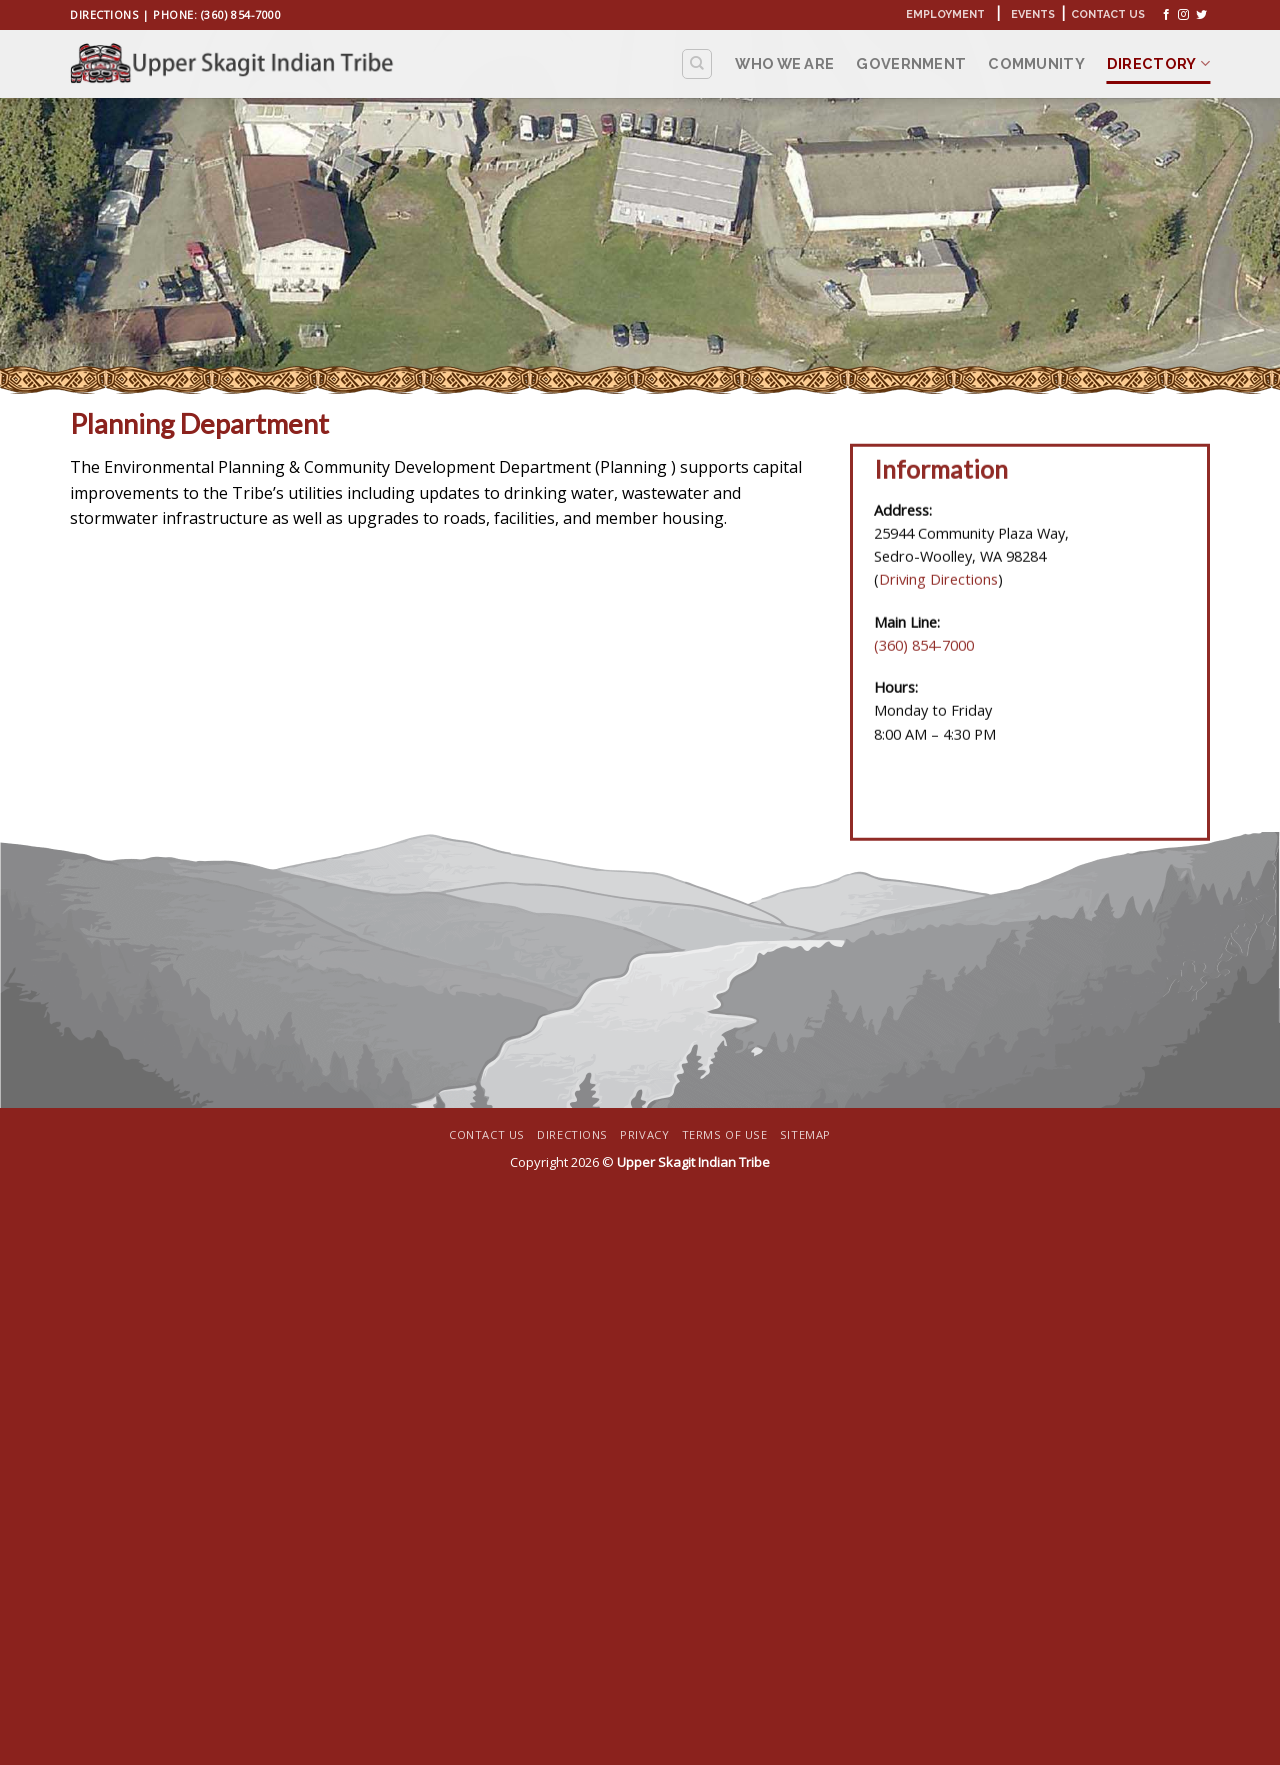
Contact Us (1108, 14)
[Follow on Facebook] (1166, 15)
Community (1036, 63)
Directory (1158, 63)
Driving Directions (938, 589)
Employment (945, 14)
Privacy (644, 1134)
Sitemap (805, 1134)
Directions (104, 14)
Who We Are (784, 63)
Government (911, 63)
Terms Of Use (725, 1134)
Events (1033, 14)
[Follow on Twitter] (1201, 15)
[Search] (697, 63)
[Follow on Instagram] (1183, 15)
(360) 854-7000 (241, 14)
